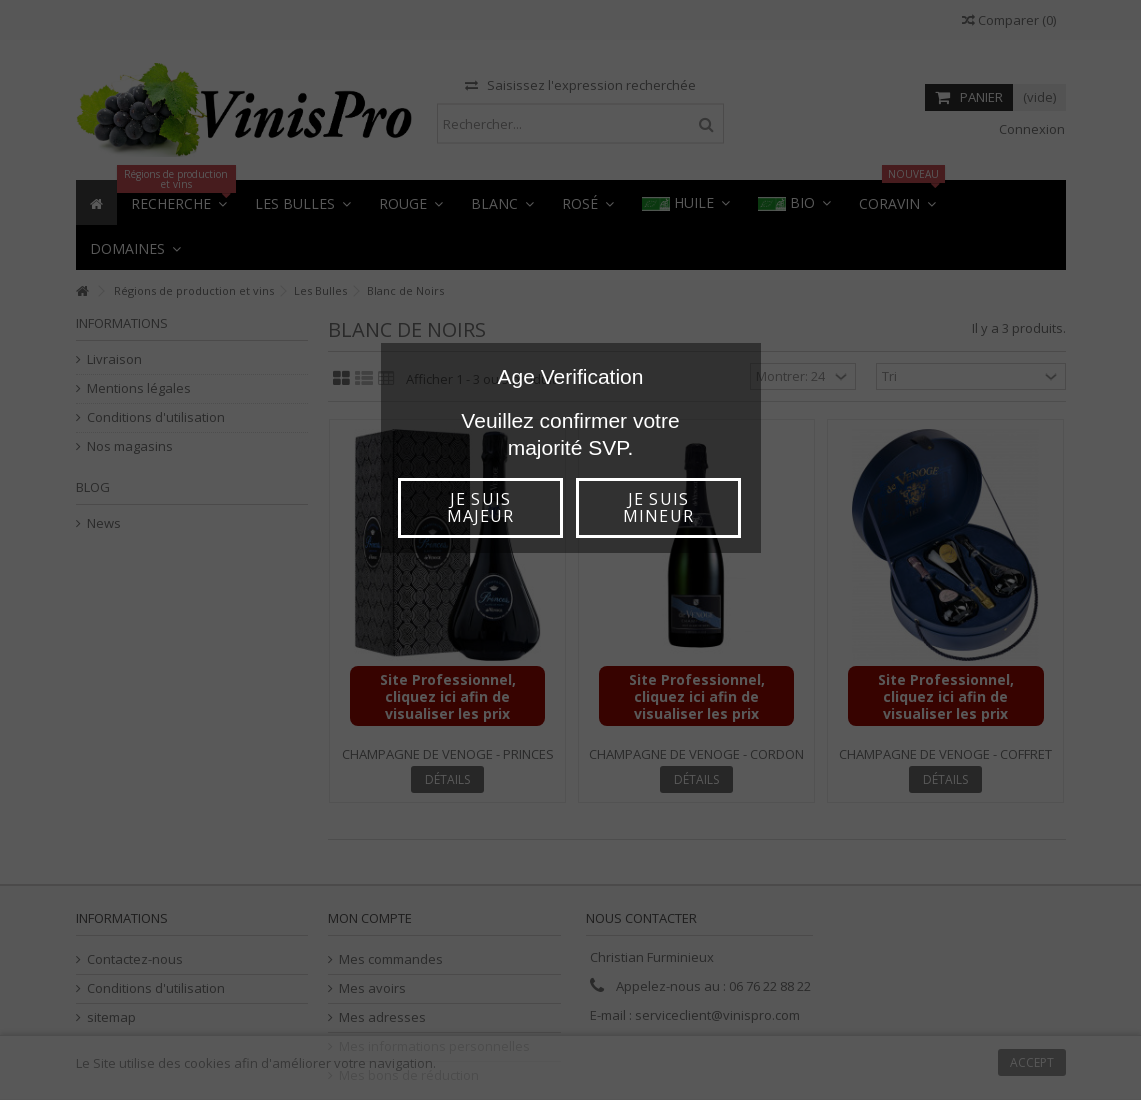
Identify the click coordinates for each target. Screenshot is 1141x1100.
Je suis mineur (658, 507)
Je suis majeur (480, 507)
